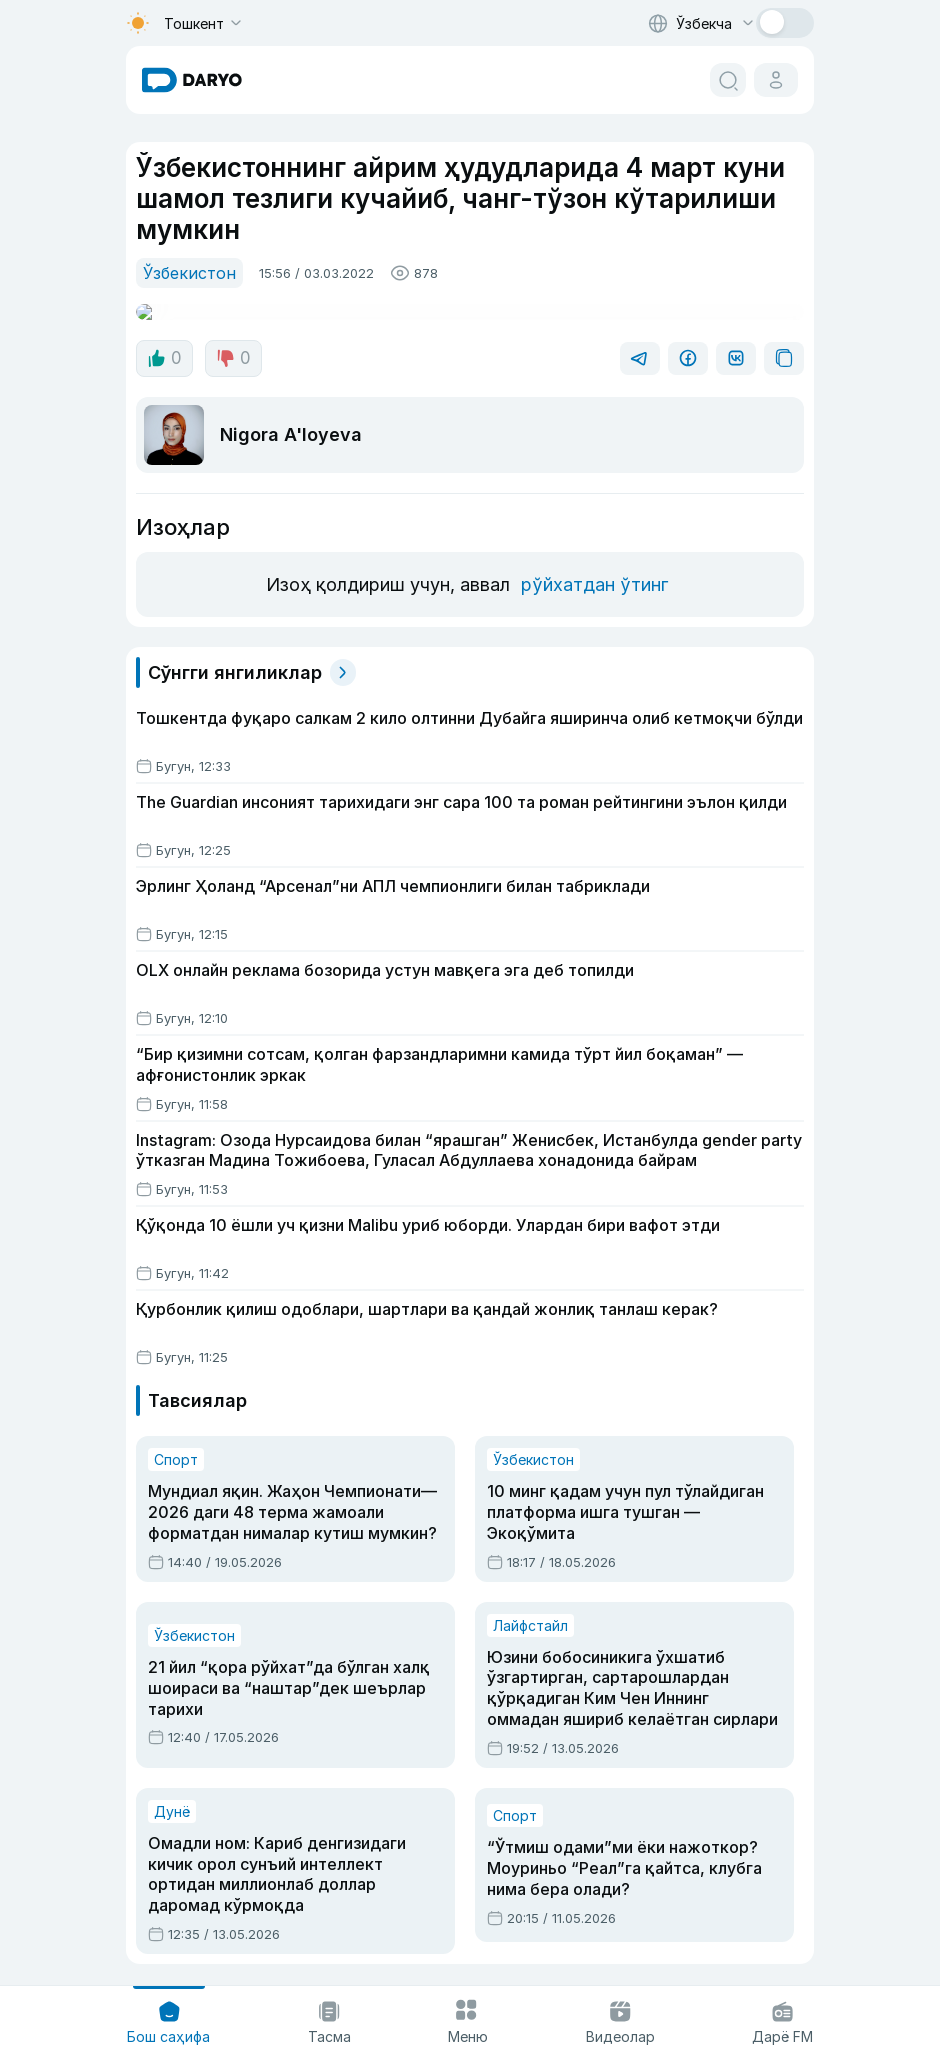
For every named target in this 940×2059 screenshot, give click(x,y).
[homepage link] (192, 80)
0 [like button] (163, 340)
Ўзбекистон (185, 271)
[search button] (728, 80)
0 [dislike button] (230, 340)
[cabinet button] (776, 80)
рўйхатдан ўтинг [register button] (589, 533)
